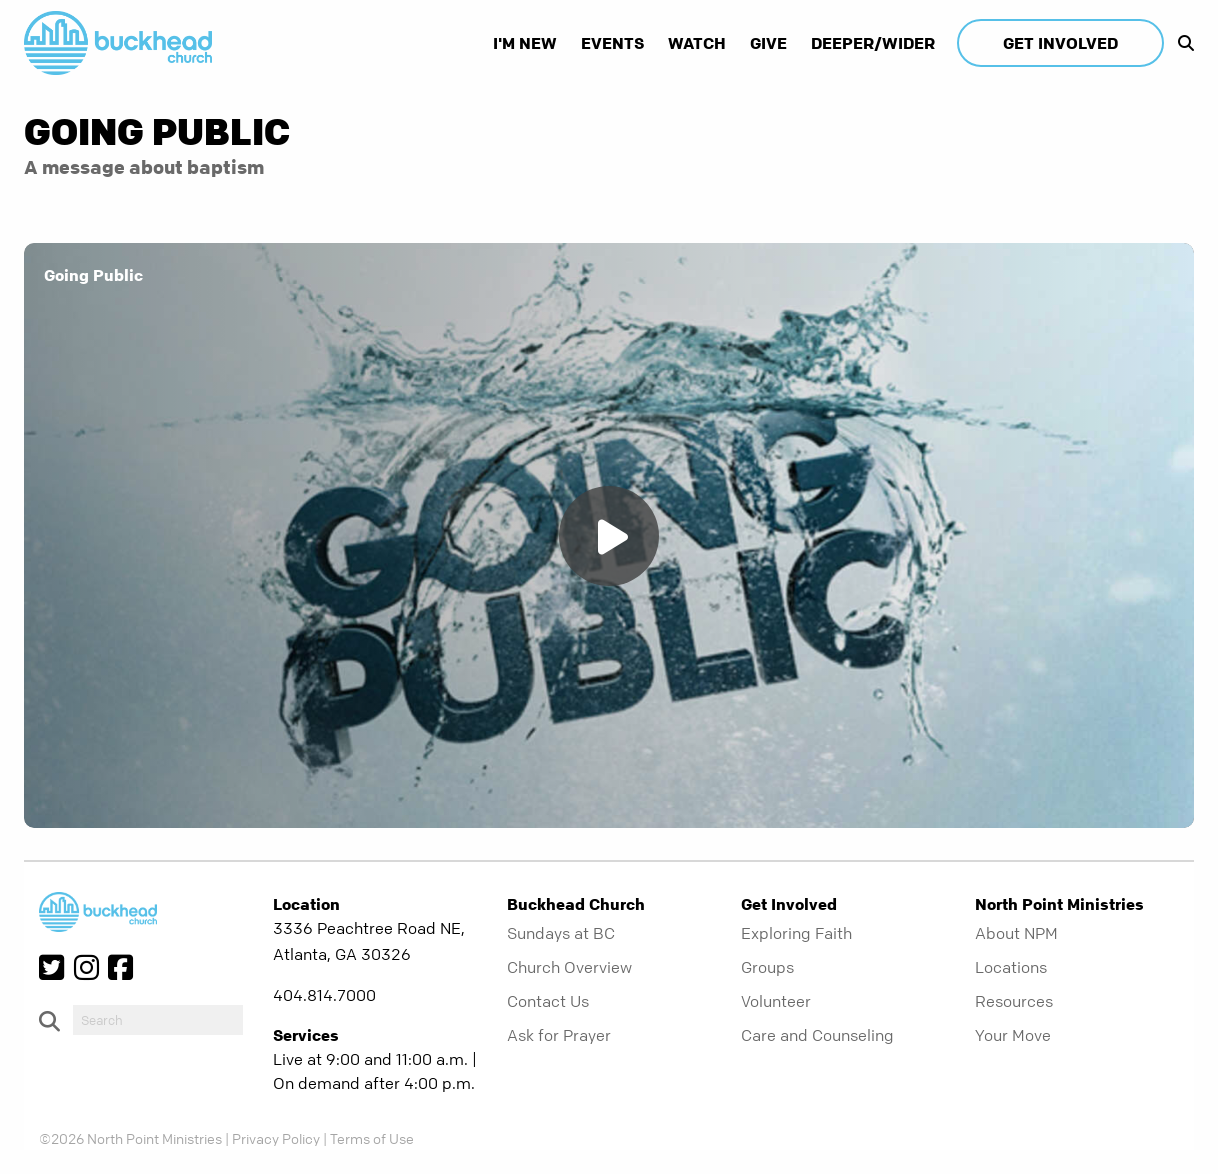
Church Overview (569, 967)
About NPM (1016, 933)
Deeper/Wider (873, 43)
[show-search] (1181, 43)
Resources (1014, 1001)
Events (612, 43)
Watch (697, 43)
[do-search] (158, 1020)
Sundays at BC (561, 933)
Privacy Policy (276, 1138)
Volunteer (776, 1001)
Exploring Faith (796, 933)
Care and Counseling (817, 1035)
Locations (1011, 967)
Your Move (1013, 1035)
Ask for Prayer (559, 1035)
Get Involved (1060, 43)
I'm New (525, 43)
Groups (767, 967)
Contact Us (548, 1001)
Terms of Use (372, 1138)
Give (768, 43)
